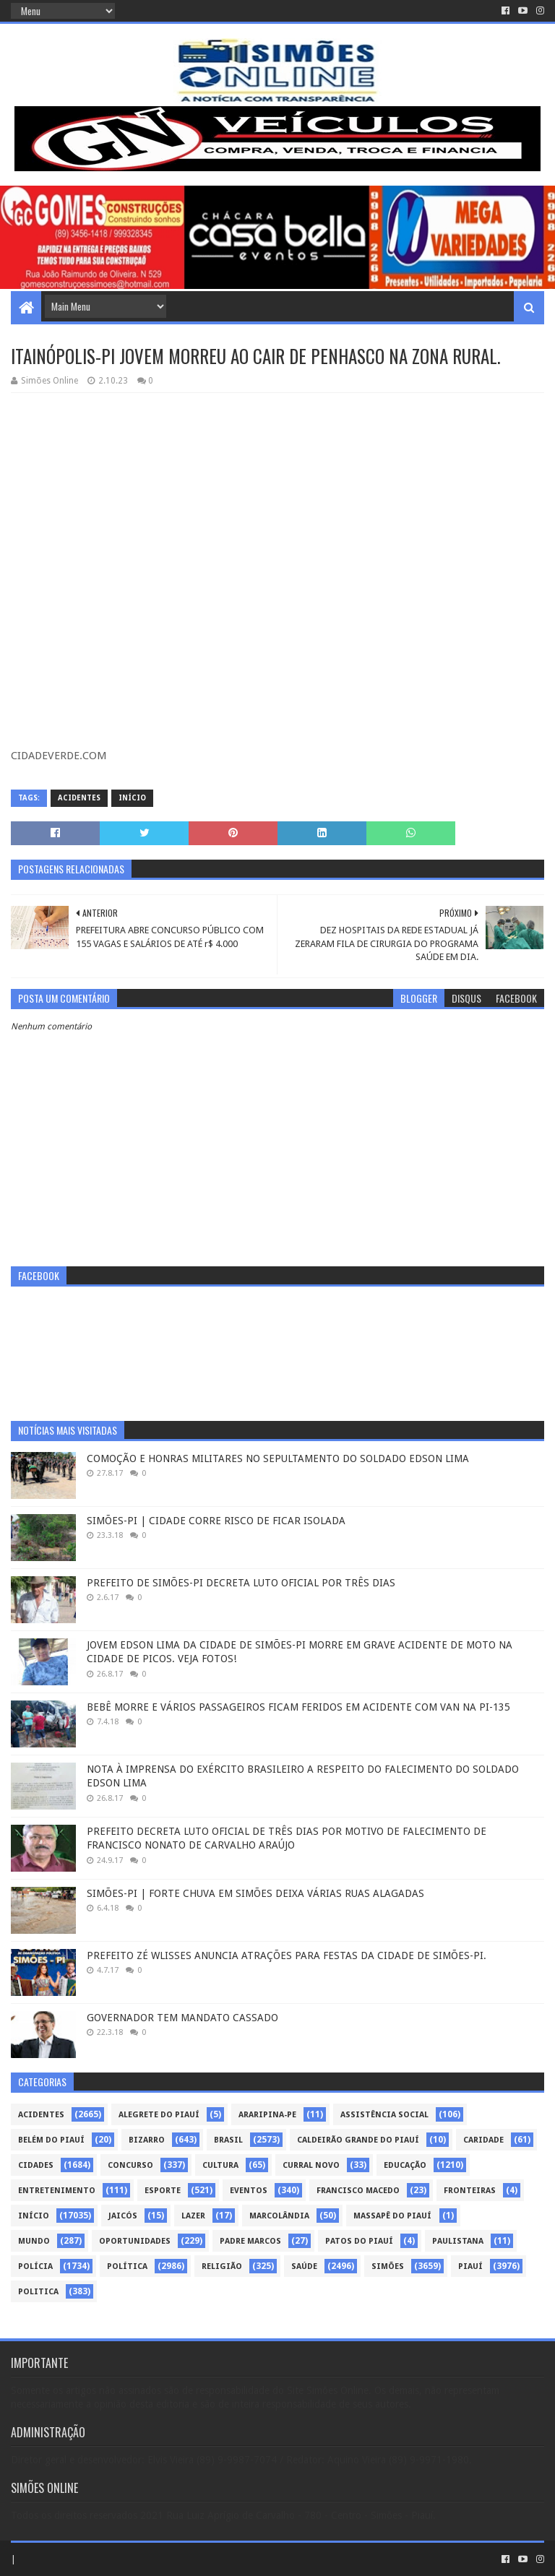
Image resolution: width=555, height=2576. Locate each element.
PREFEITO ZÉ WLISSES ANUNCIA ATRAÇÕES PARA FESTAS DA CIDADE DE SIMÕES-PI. (286, 1955)
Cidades (35, 2165)
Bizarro (147, 2140)
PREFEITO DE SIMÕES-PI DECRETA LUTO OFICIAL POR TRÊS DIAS (241, 1583)
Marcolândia (279, 2216)
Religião (222, 2266)
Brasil (228, 2140)
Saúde (304, 2266)
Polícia (35, 2266)
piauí (470, 2266)
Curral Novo (311, 2165)
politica (38, 2291)
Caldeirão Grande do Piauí (358, 2140)
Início (132, 798)
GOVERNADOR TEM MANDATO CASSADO (182, 2017)
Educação (405, 2165)
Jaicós (122, 2216)
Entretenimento (56, 2190)
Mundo (34, 2241)
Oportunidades (135, 2241)
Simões (387, 2266)
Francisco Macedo (358, 2190)
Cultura (220, 2165)
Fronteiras (470, 2190)
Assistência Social (384, 2114)
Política (127, 2266)
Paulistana (457, 2241)
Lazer (193, 2216)
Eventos (248, 2190)
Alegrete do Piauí (159, 2114)
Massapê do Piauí (392, 2216)
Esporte (163, 2190)
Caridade (483, 2140)
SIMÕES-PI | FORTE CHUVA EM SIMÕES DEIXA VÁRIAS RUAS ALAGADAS (255, 1893)
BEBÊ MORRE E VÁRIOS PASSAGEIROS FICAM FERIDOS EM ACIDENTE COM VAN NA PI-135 (298, 1707)
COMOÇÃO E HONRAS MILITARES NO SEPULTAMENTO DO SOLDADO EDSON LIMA (278, 1458)
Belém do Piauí (51, 2140)
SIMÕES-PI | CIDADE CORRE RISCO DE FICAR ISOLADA (216, 1520)
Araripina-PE (267, 2114)
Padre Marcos (250, 2241)
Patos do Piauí (359, 2241)
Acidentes (79, 798)
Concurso (130, 2165)
